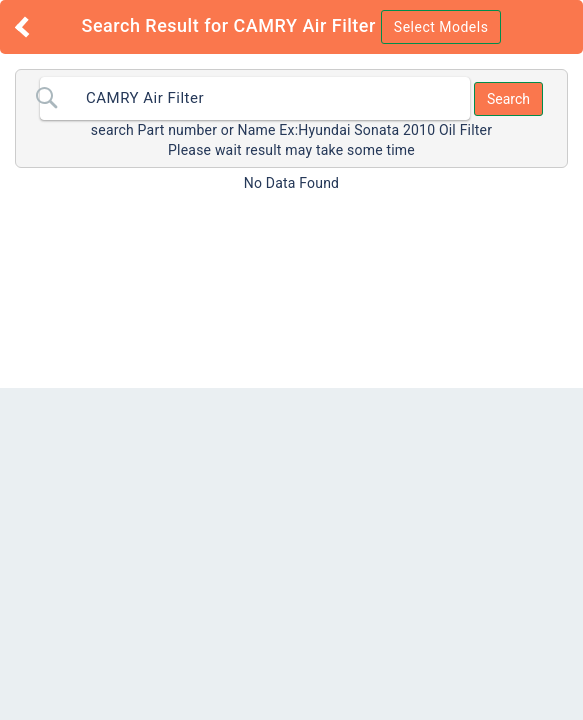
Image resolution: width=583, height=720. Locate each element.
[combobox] (255, 98)
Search (508, 99)
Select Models (441, 27)
